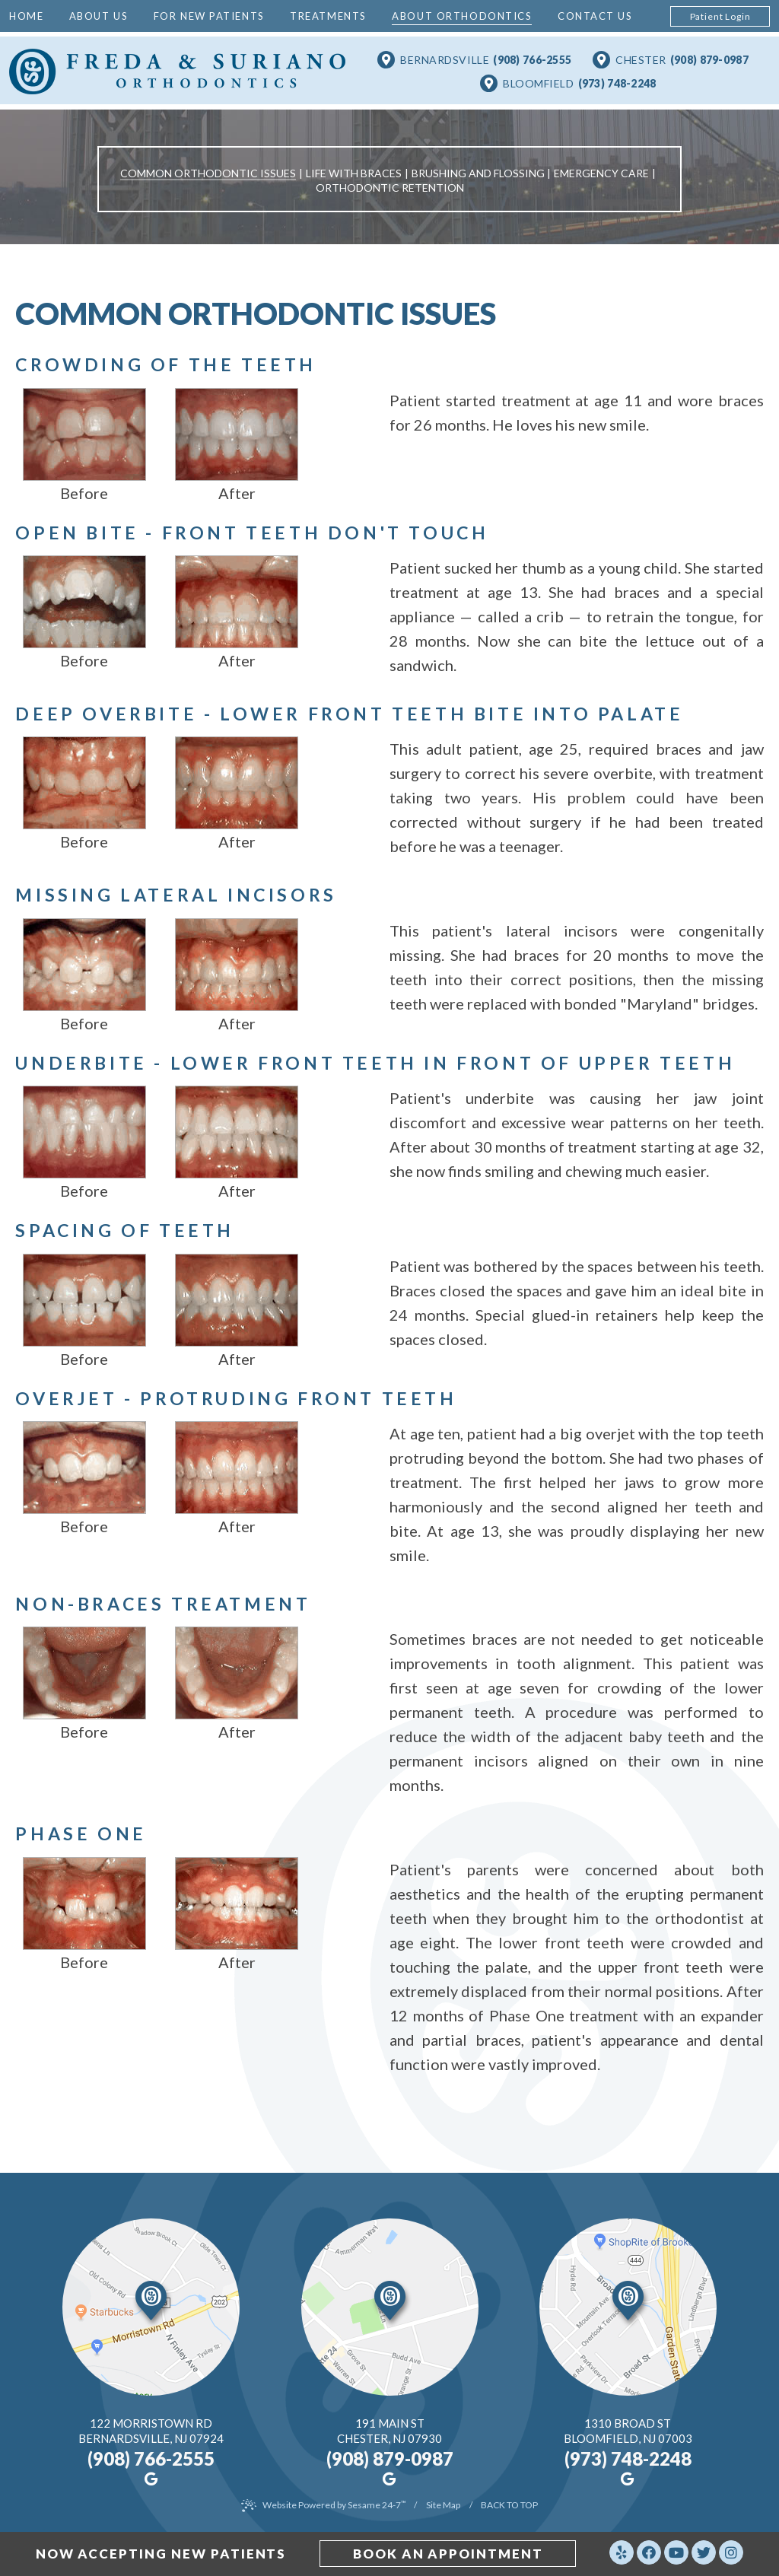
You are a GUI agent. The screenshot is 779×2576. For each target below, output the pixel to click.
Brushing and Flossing (478, 173)
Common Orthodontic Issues (208, 173)
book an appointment (449, 2554)
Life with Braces (354, 173)
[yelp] (623, 2553)
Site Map (443, 2502)
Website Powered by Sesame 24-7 (333, 2502)
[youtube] (678, 2553)
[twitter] (705, 2553)
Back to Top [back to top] (509, 2502)
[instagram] (732, 2553)
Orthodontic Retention (390, 187)
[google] (149, 2475)
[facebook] (650, 2553)
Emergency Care (601, 173)
